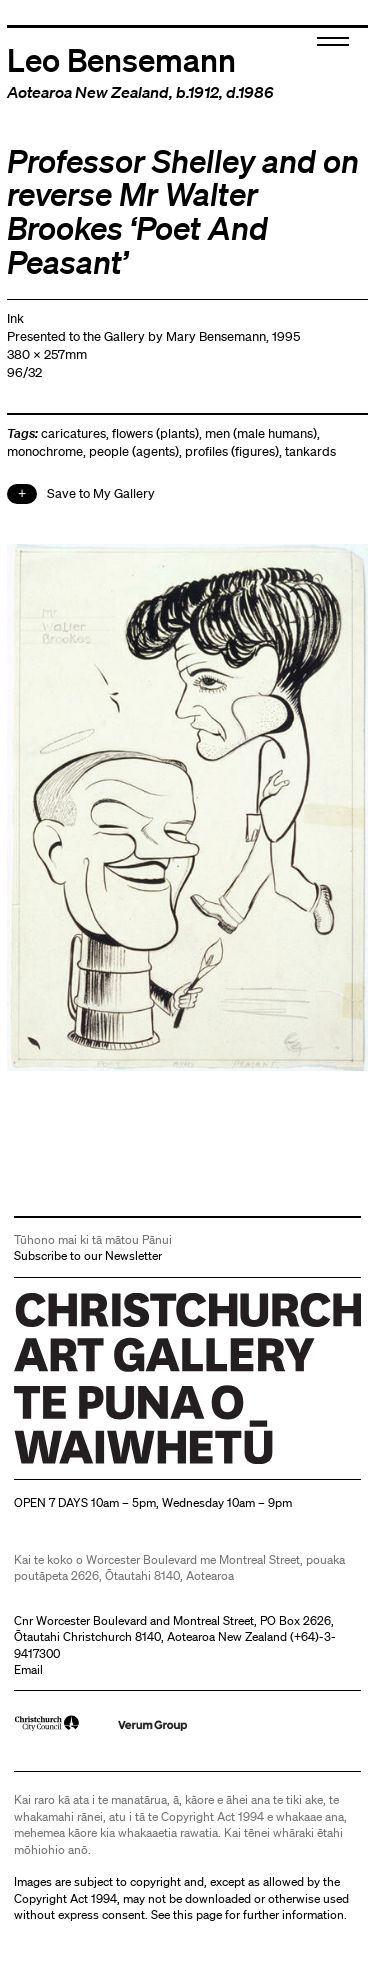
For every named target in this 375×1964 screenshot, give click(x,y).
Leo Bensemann (121, 59)
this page (197, 1914)
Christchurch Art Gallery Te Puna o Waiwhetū (133, 1463)
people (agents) (134, 451)
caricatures (73, 433)
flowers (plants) (155, 433)
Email (28, 1669)
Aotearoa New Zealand (88, 92)
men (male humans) (261, 433)
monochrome (45, 451)
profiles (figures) (232, 451)
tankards (310, 451)
